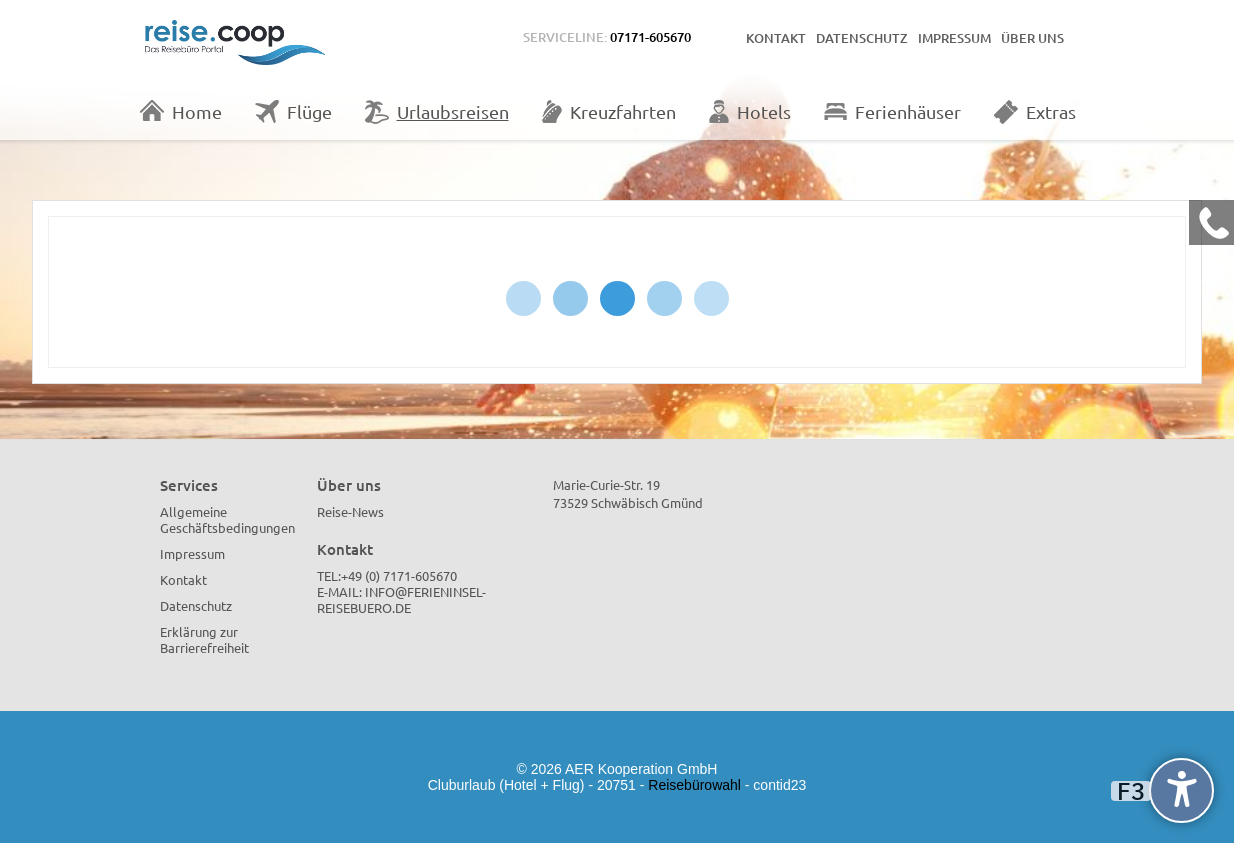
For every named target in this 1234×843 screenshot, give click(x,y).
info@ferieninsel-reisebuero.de (401, 599)
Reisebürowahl (694, 785)
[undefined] (1181, 790)
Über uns (1032, 38)
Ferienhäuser (892, 111)
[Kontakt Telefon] (1211, 222)
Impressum (954, 38)
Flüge (293, 111)
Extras (1035, 112)
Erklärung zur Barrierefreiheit (204, 639)
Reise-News (350, 511)
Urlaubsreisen (437, 112)
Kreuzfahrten (609, 111)
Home (181, 111)
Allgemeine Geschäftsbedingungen (227, 519)
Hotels (750, 111)
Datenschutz (862, 38)
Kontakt (776, 38)
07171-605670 (650, 37)
